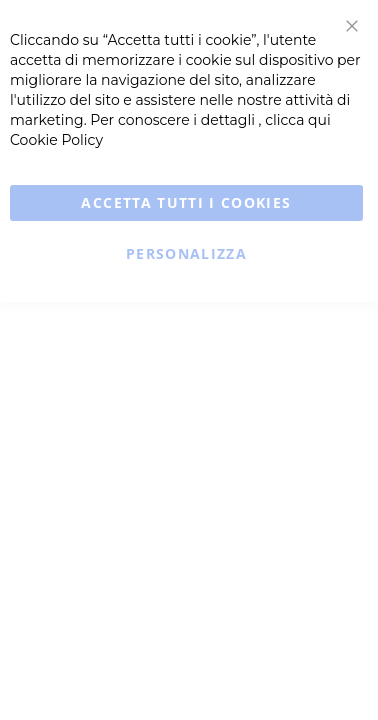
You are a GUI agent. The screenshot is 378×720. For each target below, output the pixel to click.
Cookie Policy (56, 140)
